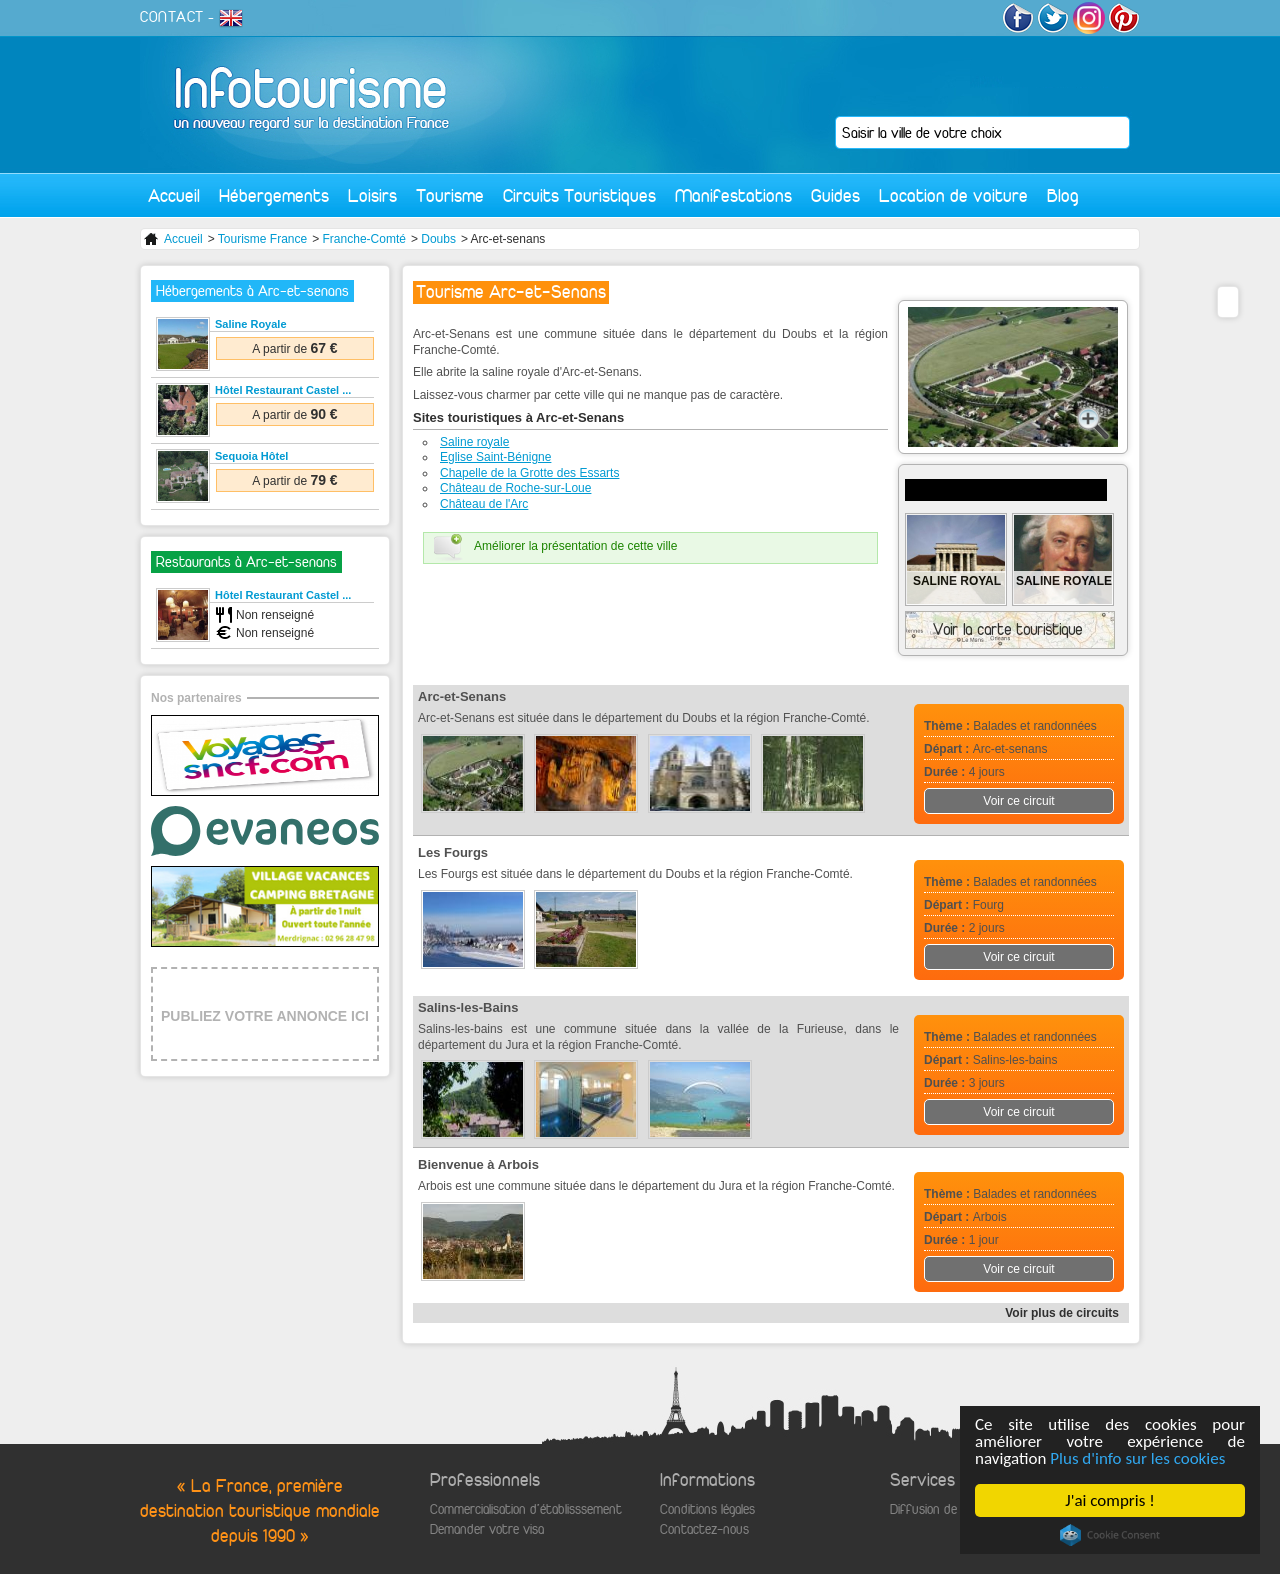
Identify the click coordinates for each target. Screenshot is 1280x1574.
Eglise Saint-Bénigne (495, 457)
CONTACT (172, 17)
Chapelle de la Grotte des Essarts (529, 473)
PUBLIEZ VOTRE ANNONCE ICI (265, 1016)
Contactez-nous (704, 1529)
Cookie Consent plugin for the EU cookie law (1110, 1535)
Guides (835, 195)
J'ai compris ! (1109, 1500)
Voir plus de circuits (1062, 1313)
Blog (1063, 195)
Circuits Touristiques (579, 195)
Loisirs (372, 195)
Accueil (174, 195)
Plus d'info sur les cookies (1137, 1458)
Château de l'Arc (484, 504)
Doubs (438, 239)
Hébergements (274, 195)
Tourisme (450, 195)
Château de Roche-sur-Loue (515, 488)
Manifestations (733, 195)
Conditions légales (707, 1509)
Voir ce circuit (1018, 801)
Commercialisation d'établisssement (526, 1509)
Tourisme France (262, 239)
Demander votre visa (487, 1529)
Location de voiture (953, 195)
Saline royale (474, 442)
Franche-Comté (364, 239)
